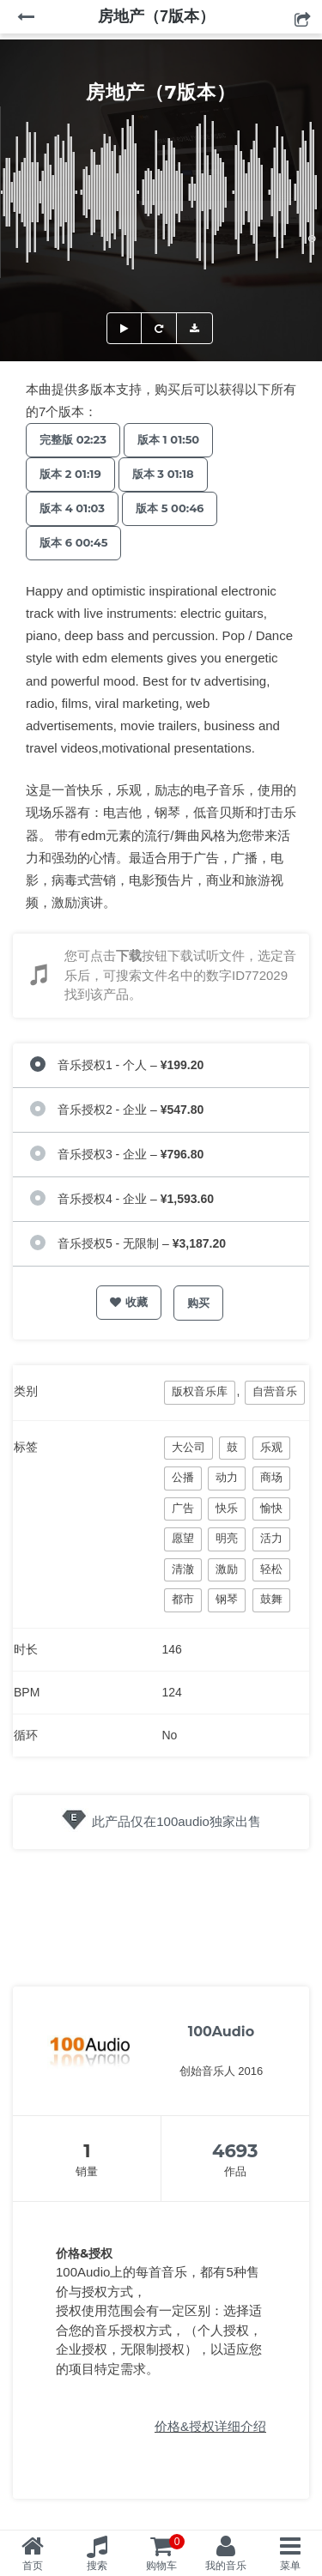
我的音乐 (225, 2566)
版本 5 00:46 (170, 508)
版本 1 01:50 (168, 439)
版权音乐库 (200, 1391)
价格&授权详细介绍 (210, 2426)
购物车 (165, 2553)
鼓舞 (271, 1599)
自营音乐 (274, 1391)
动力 (227, 1477)
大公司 (188, 1447)
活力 (271, 1538)
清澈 (183, 1569)
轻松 (271, 1569)
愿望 (183, 1538)
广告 (183, 1508)
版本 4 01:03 (72, 508)
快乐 (227, 1508)
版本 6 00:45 (73, 542)
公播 (183, 1477)
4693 (235, 2151)
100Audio (221, 2031)
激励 (227, 1569)
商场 (271, 1477)
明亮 (227, 1538)
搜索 (97, 2566)
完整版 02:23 (72, 439)
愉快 (271, 1508)
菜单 (290, 2566)
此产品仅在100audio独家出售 (176, 1821)
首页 (32, 2566)
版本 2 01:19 (70, 474)
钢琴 (227, 1599)
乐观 (271, 1447)
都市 (183, 1599)
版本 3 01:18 (163, 474)
